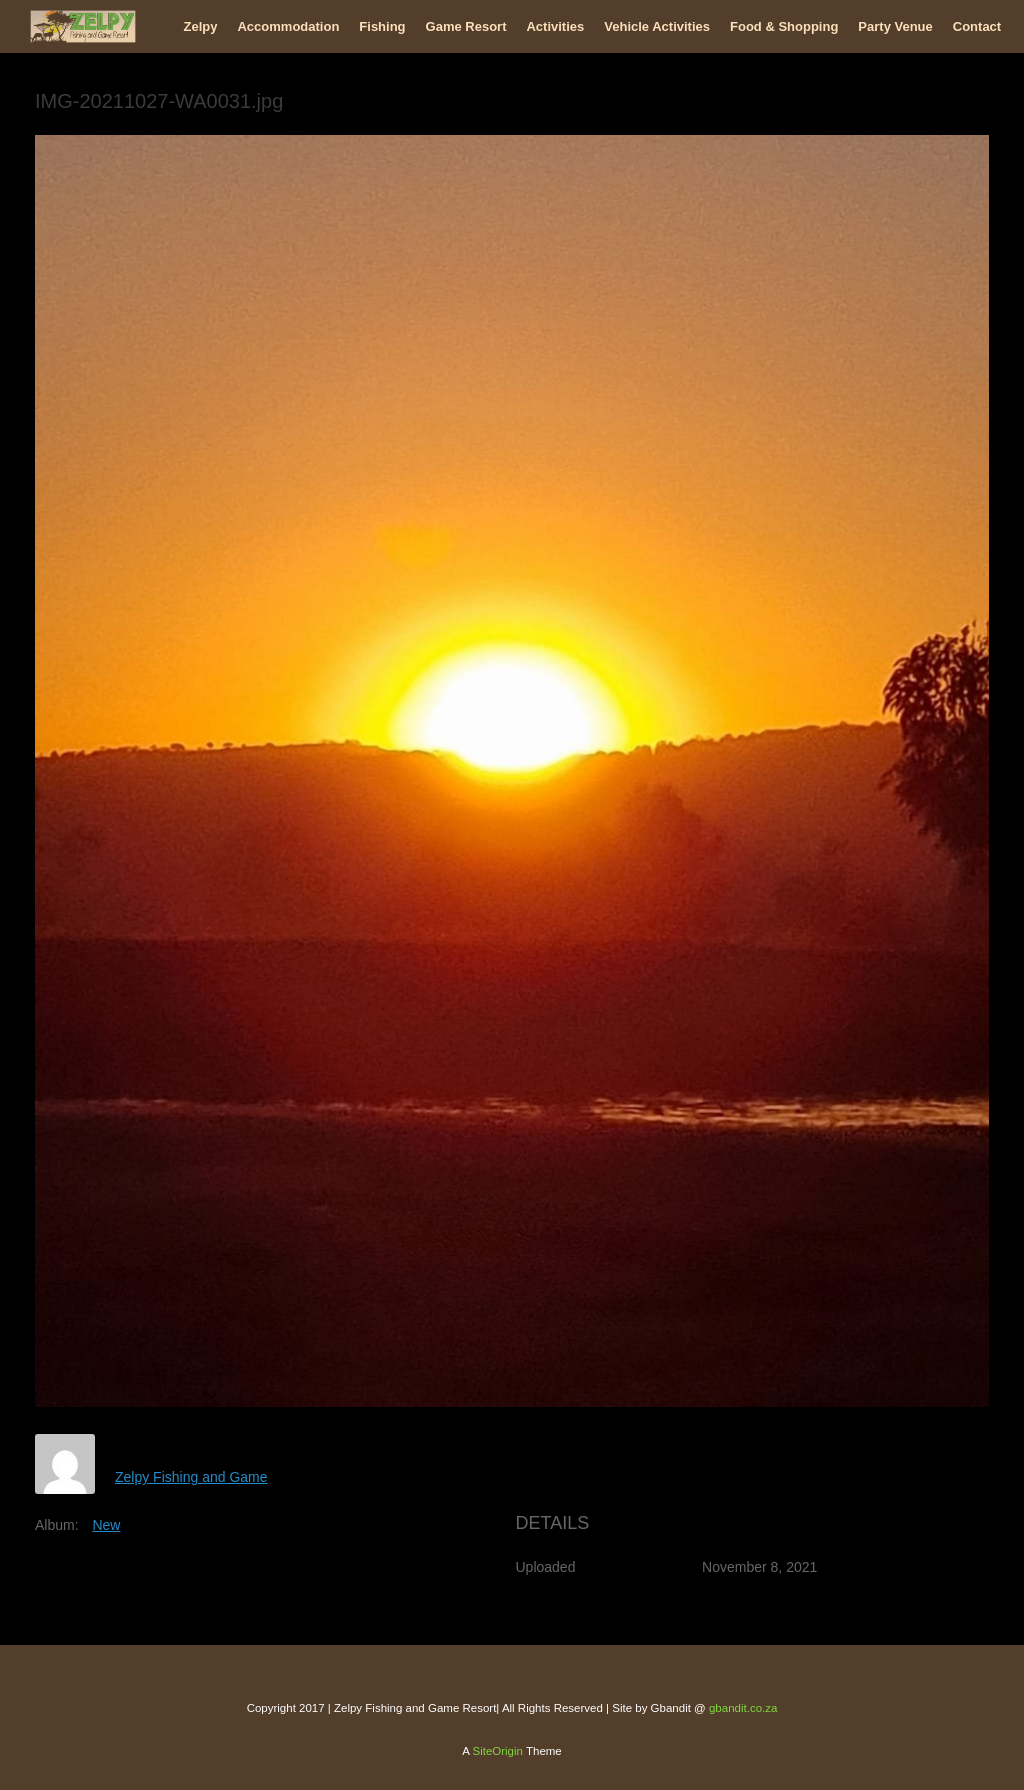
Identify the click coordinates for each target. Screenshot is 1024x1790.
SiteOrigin (497, 1751)
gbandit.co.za (743, 1708)
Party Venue (895, 26)
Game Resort (466, 26)
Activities (555, 26)
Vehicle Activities (657, 26)
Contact (977, 26)
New (106, 1525)
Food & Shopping (784, 26)
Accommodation (288, 26)
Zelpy (201, 26)
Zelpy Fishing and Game (191, 1477)
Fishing (382, 26)
